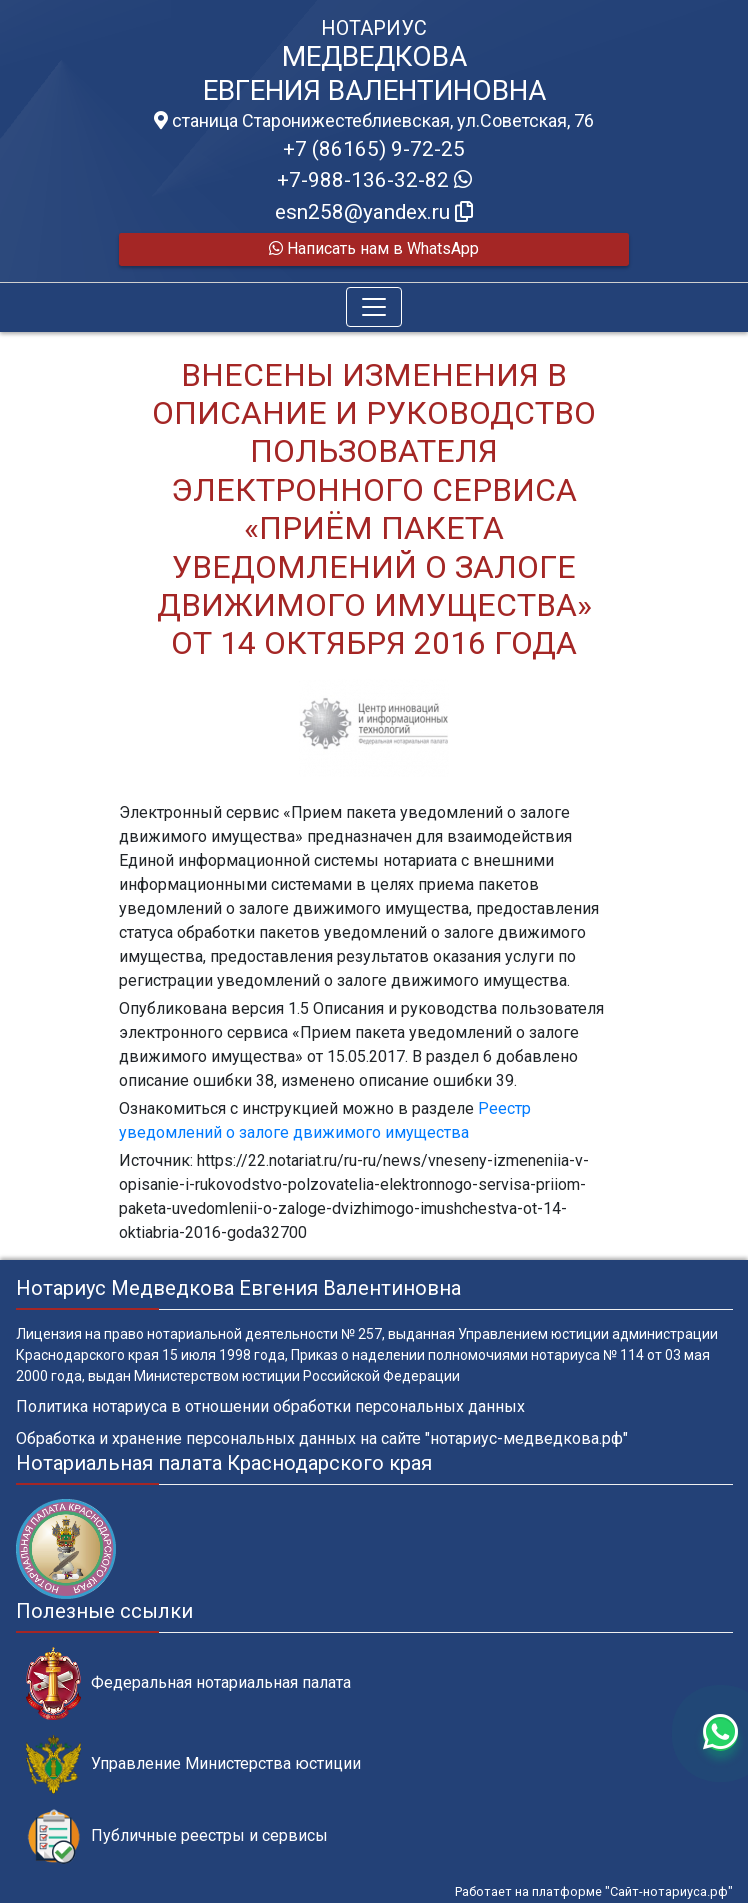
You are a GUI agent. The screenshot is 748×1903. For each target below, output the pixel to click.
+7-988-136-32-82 (374, 180)
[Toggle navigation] (374, 307)
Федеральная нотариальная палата (188, 1683)
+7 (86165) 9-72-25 (374, 149)
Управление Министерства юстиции (193, 1764)
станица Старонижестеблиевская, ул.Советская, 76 (374, 121)
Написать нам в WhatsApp (374, 248)
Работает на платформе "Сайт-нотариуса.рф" (594, 1891)
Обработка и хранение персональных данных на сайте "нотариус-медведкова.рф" (322, 1438)
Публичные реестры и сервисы (177, 1836)
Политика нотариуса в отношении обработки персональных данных (270, 1406)
